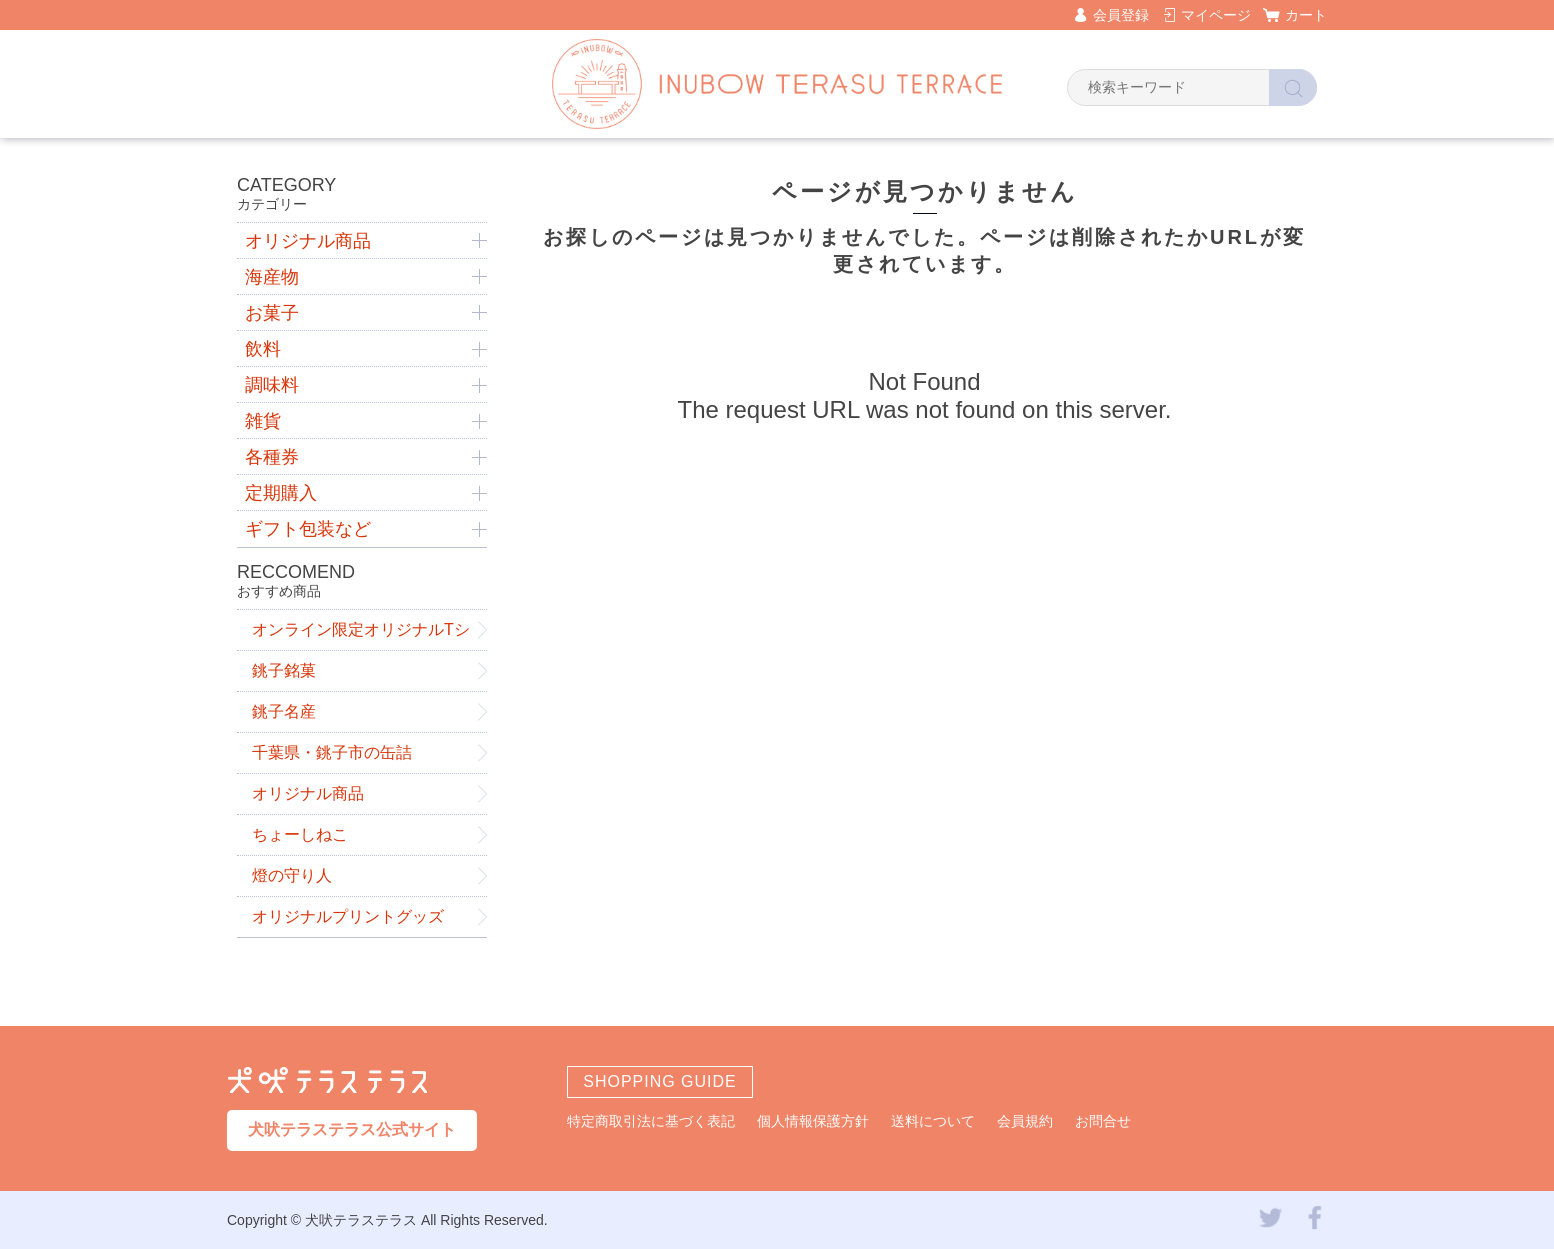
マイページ (1216, 15)
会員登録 (1121, 15)
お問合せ (1103, 1121)
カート (1306, 15)
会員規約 (1025, 1121)
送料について (933, 1121)
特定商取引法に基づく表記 (651, 1121)
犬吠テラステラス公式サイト (352, 1129)
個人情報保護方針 (813, 1121)
